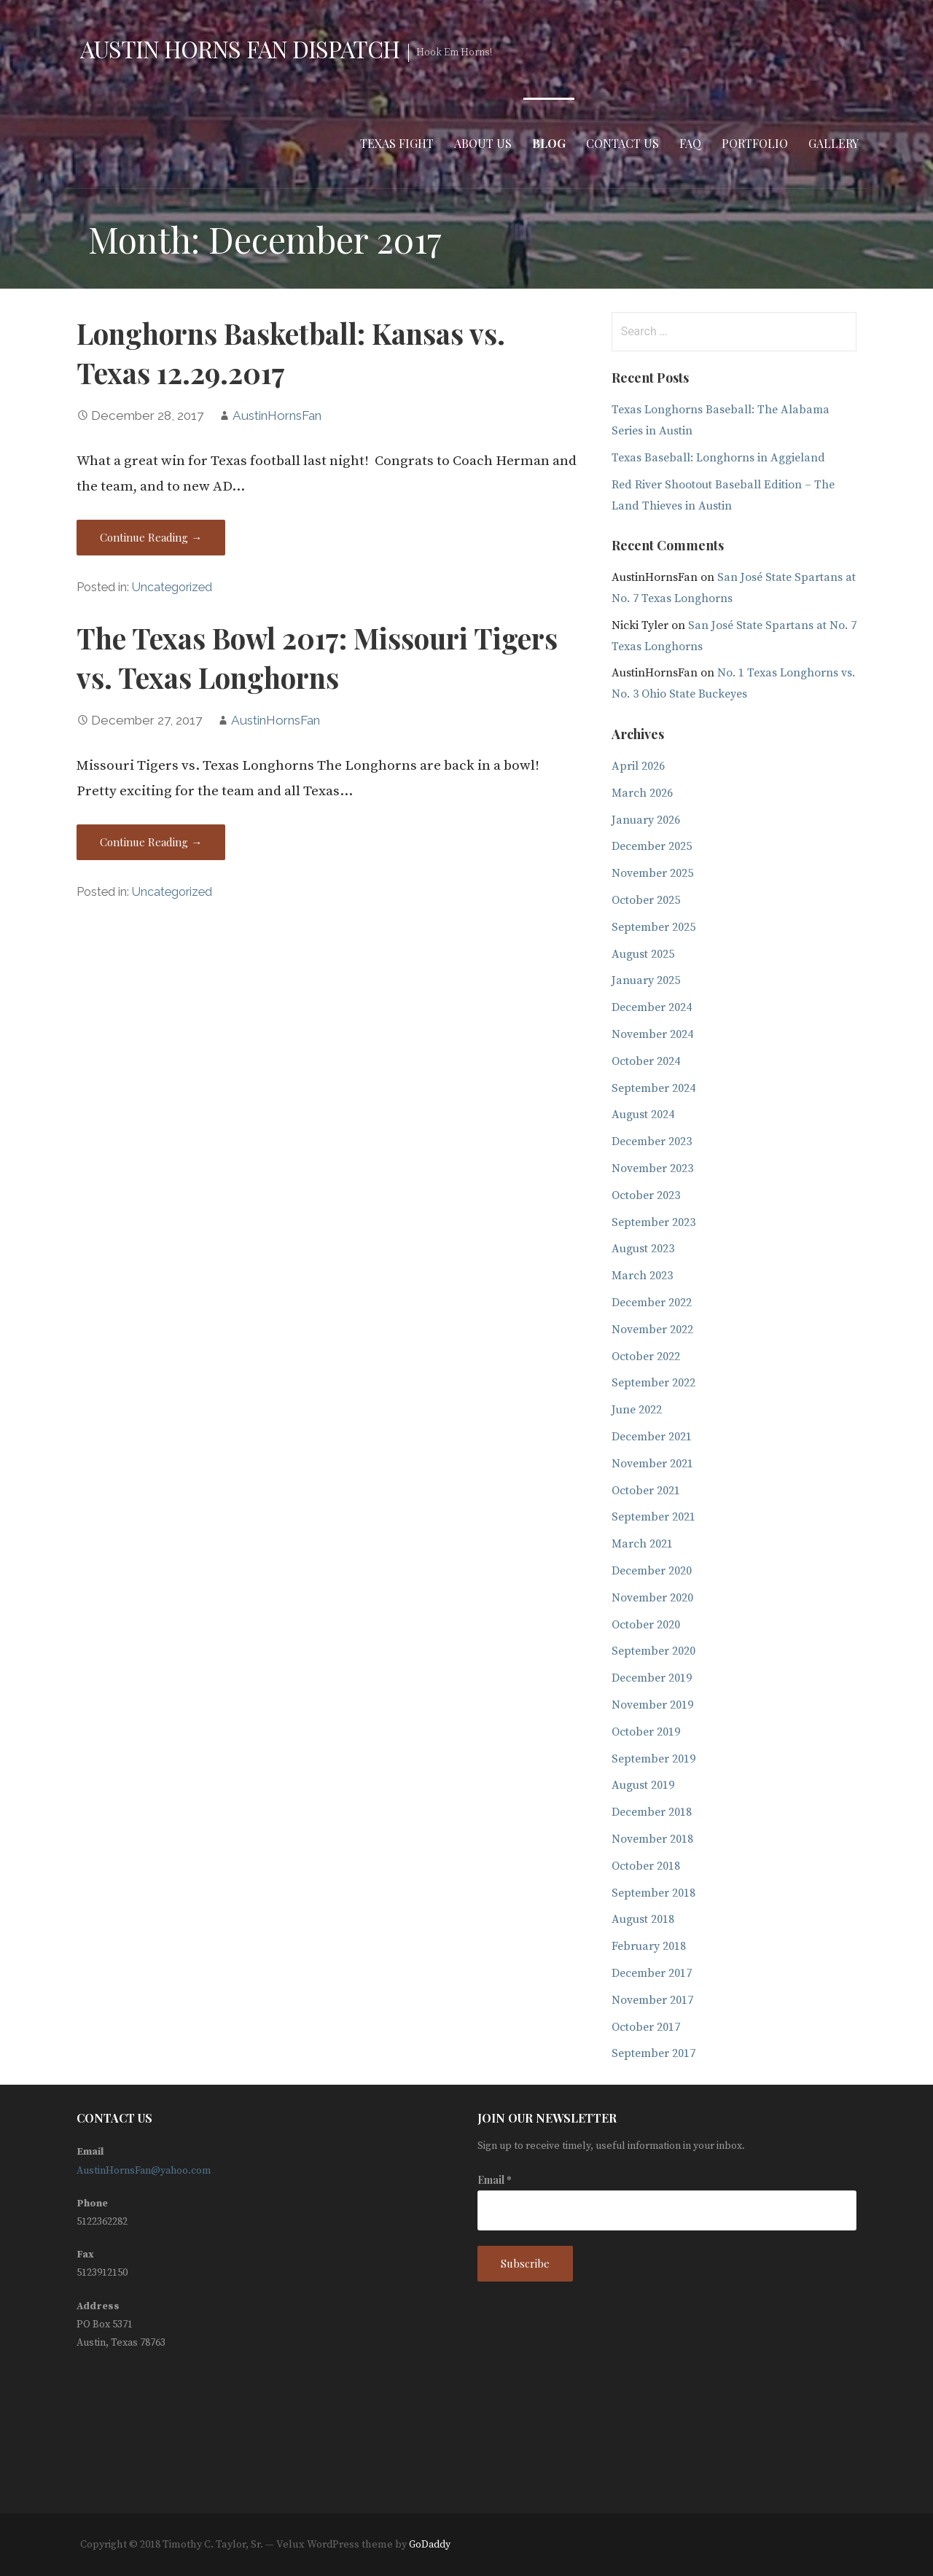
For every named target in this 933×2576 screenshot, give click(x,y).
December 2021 (652, 1436)
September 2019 (653, 1759)
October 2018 (646, 1866)
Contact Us (622, 143)
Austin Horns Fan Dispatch (239, 48)
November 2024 (652, 1034)
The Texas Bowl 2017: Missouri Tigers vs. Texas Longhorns (317, 657)
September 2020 (653, 1651)
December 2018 (652, 1812)
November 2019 (652, 1705)
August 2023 (643, 1248)
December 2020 (652, 1571)
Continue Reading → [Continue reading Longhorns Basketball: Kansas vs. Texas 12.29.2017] (151, 537)
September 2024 (653, 1088)
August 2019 (643, 1785)
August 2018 (643, 1919)
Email (494, 2180)
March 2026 (642, 793)
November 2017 (652, 2000)
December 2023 (652, 1141)
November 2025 (652, 873)
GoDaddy (429, 2544)
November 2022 (652, 1329)
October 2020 (646, 1624)
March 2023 (642, 1275)
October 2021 (646, 1490)
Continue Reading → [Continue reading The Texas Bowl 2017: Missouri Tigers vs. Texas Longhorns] (151, 842)
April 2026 (638, 766)
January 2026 (646, 820)
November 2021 (652, 1463)
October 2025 (646, 900)
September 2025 (653, 927)
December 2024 (652, 1007)
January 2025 (646, 980)
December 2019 (652, 1678)
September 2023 (653, 1222)
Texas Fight (397, 143)
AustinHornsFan (277, 415)
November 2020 (652, 1598)
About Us (483, 143)
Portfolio (755, 143)
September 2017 (653, 2053)
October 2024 (646, 1061)
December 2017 (652, 1973)
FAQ (690, 143)
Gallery (833, 143)
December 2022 (652, 1302)
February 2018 (649, 1946)
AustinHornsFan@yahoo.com (144, 2170)
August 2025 (643, 954)
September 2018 (653, 1893)
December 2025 (652, 846)
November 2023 (652, 1168)
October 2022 (646, 1356)
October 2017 (646, 2027)
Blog (549, 143)
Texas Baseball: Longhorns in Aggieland (718, 457)
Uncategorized (172, 587)
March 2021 (642, 1544)
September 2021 (653, 1517)
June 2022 (637, 1409)
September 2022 (653, 1382)
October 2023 (646, 1195)
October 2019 (646, 1732)
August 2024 (643, 1114)
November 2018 (652, 1839)
